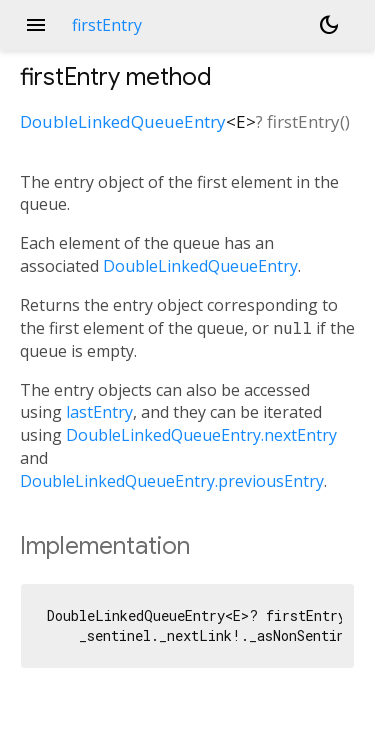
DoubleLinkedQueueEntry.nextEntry (201, 435)
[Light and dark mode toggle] (329, 25)
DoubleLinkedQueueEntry (123, 121)
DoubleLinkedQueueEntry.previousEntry (172, 481)
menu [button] (36, 25)
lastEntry (99, 412)
